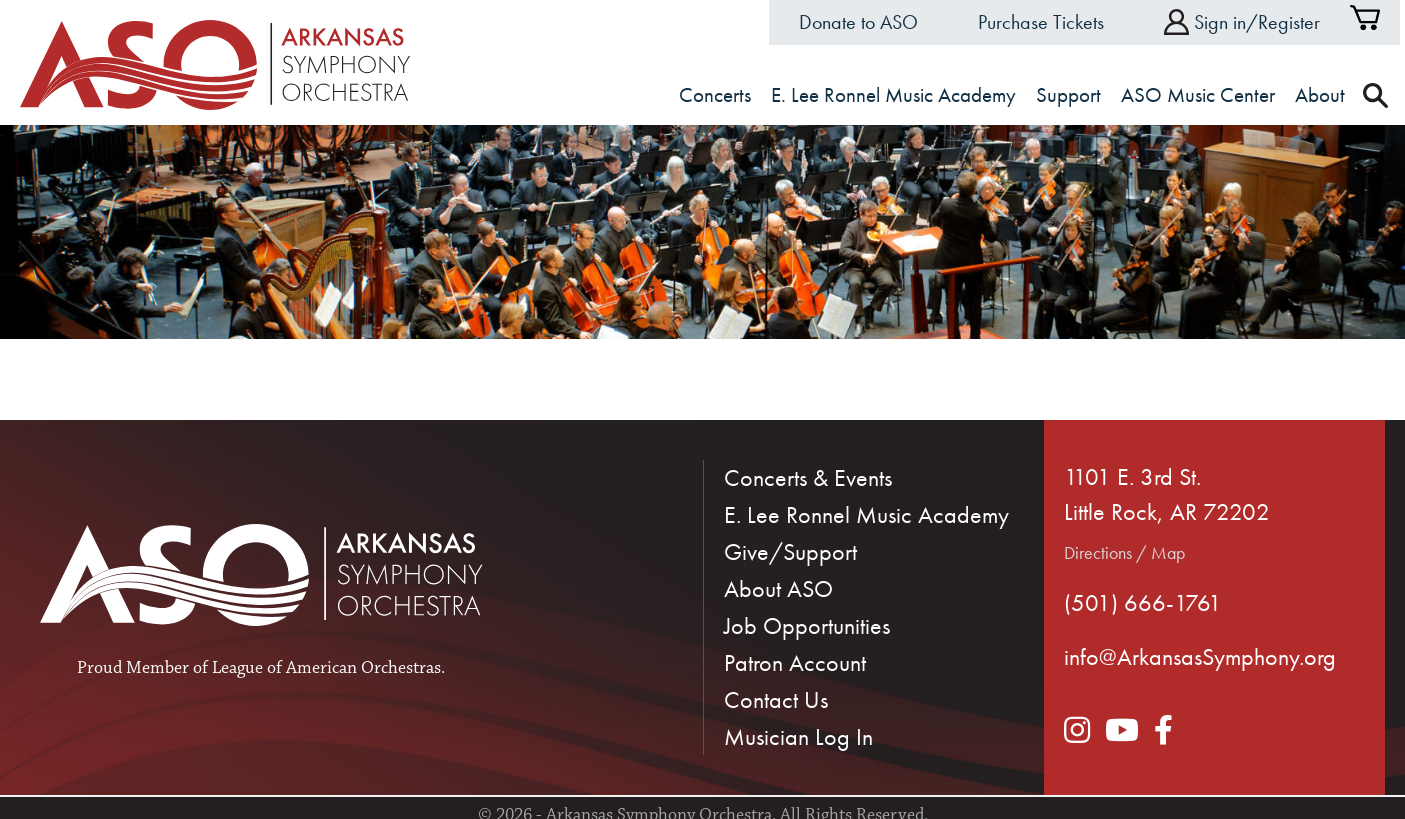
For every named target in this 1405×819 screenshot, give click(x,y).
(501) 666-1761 (1143, 602)
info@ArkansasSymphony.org (1200, 657)
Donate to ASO (858, 22)
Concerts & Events (808, 477)
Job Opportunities (807, 625)
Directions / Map (1124, 552)
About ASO (778, 588)
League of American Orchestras (326, 669)
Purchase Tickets (1041, 22)
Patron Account (795, 662)
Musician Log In (798, 736)
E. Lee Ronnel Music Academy (866, 514)
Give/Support (790, 551)
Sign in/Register (1242, 22)
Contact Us (776, 699)
